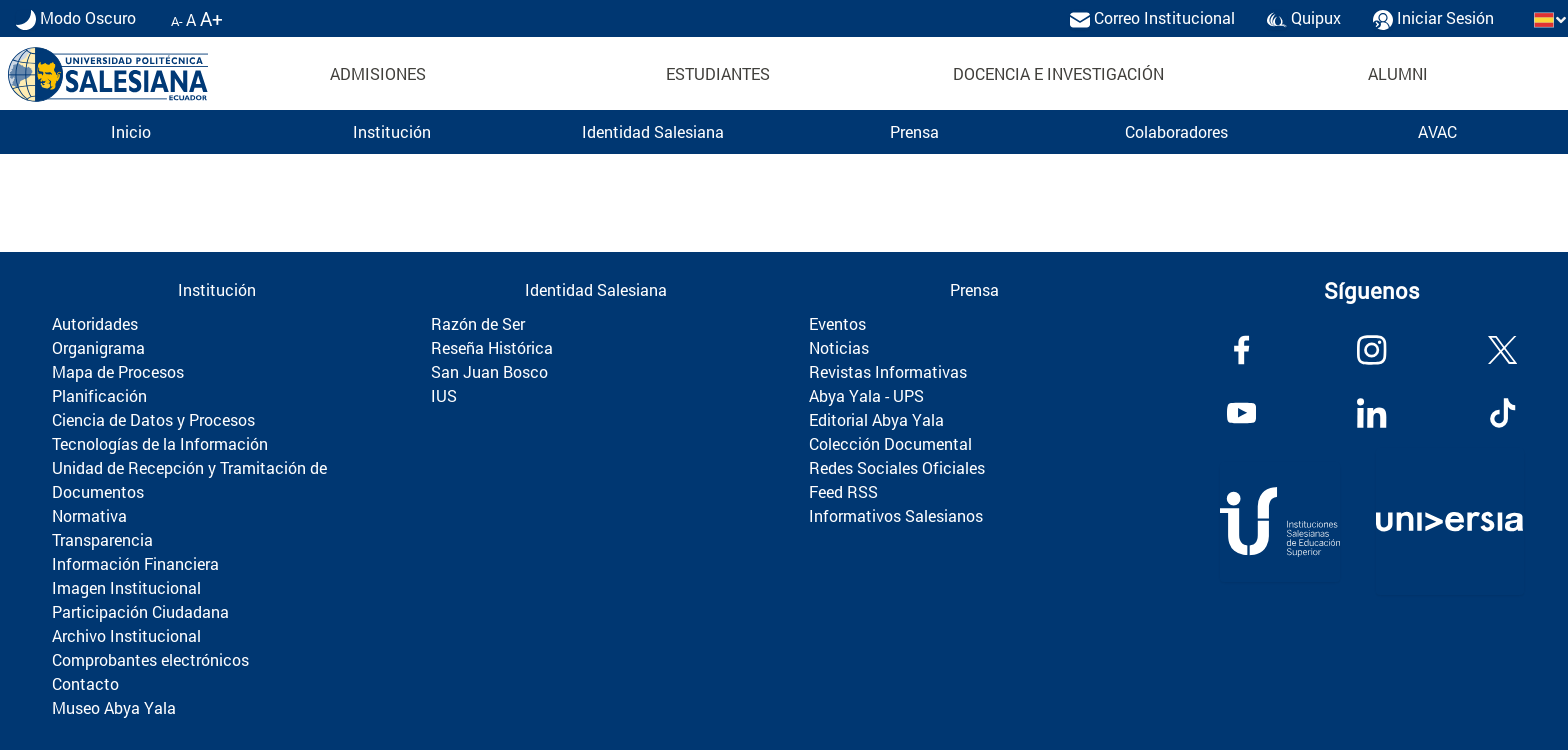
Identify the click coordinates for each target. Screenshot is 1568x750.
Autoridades (95, 323)
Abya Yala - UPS (866, 395)
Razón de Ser (478, 323)
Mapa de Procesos (118, 371)
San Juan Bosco (489, 371)
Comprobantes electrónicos (150, 659)
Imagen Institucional (126, 587)
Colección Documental (890, 443)
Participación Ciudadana (140, 611)
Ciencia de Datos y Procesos (153, 419)
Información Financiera (135, 563)
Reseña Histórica (492, 347)
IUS (444, 395)
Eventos (837, 323)
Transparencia (102, 539)
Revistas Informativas (888, 371)
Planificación (99, 395)
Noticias (839, 347)
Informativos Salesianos (896, 515)
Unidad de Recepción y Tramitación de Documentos (189, 479)
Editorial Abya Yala (876, 419)
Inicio (131, 131)
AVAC (1437, 131)
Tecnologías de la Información (160, 443)
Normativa (89, 515)
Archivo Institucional (126, 635)
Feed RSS (843, 491)
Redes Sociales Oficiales (897, 467)
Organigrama (98, 347)
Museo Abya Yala (114, 707)
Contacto (85, 683)
